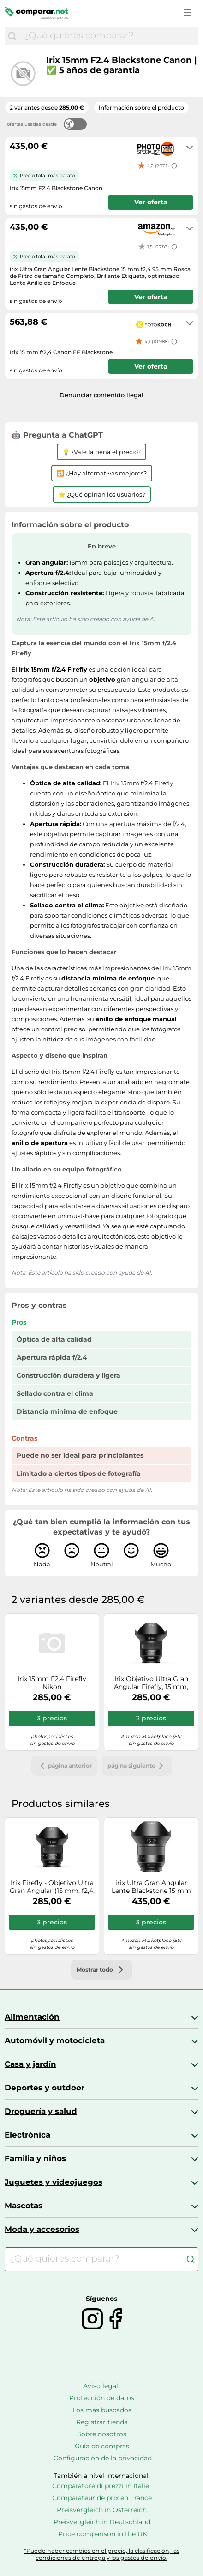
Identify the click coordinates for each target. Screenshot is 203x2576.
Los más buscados (101, 2410)
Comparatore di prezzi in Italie (100, 2486)
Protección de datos (101, 2398)
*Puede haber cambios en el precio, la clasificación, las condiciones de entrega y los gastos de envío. (101, 2554)
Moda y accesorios (42, 2229)
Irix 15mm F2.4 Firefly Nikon (52, 1683)
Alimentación (32, 2016)
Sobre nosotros (101, 2434)
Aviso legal (100, 2386)
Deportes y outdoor (44, 2087)
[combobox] (108, 36)
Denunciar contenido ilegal (101, 395)
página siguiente (137, 1765)
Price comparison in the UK (102, 2534)
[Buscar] (12, 36)
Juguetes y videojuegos (53, 2182)
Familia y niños (35, 2158)
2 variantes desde (47, 107)
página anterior (64, 1765)
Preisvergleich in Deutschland (102, 2522)
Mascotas (23, 2205)
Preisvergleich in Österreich (102, 2510)
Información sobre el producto (141, 107)
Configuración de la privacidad (103, 2458)
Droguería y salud (41, 2111)
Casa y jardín (30, 2064)
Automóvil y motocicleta (55, 2040)
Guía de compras (102, 2446)
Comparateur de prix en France (102, 2498)
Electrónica (27, 2134)
